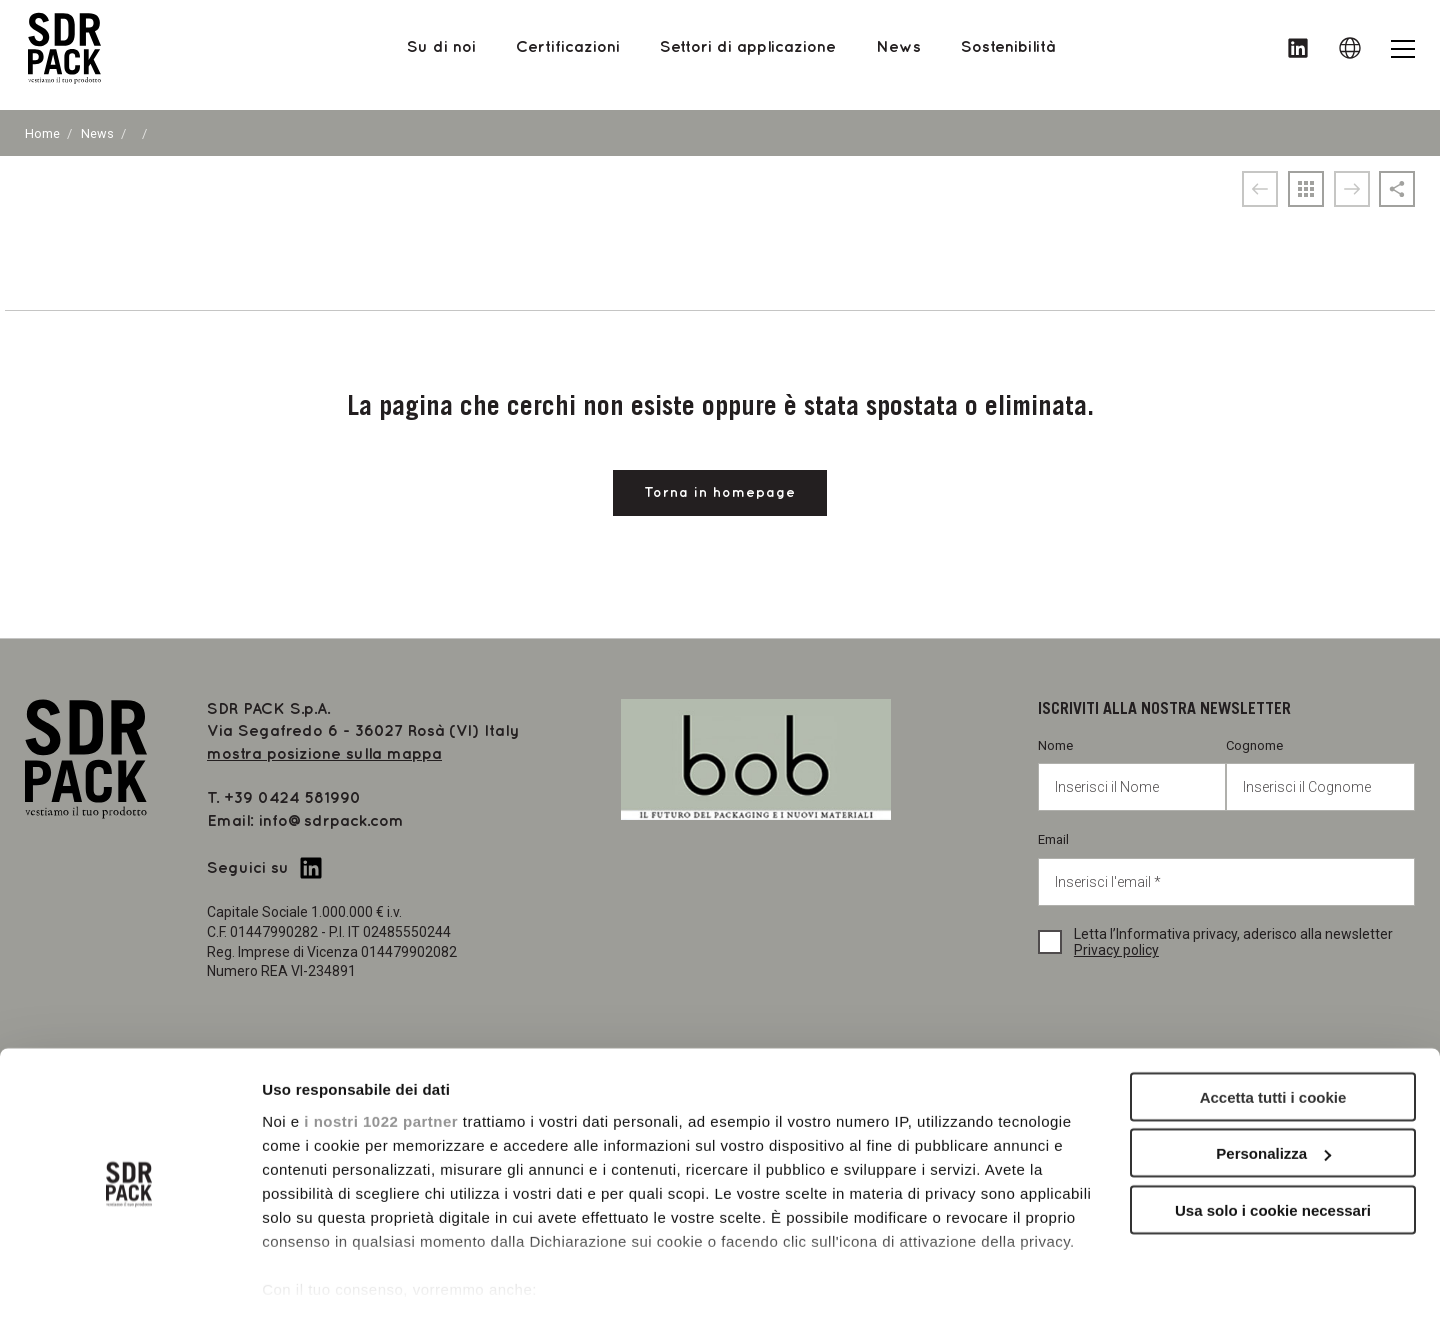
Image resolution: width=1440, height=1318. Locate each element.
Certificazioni (568, 54)
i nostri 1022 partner (381, 1057)
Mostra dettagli (316, 1278)
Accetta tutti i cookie (1273, 1033)
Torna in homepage (720, 492)
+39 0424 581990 (292, 798)
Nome (1132, 774)
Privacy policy (1116, 950)
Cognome (1320, 774)
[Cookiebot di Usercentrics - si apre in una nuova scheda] (129, 1279)
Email (1226, 868)
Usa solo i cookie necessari (1273, 1146)
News (97, 133)
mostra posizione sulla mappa (324, 754)
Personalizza (1273, 1090)
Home (42, 133)
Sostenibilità (1008, 54)
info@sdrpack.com (331, 821)
